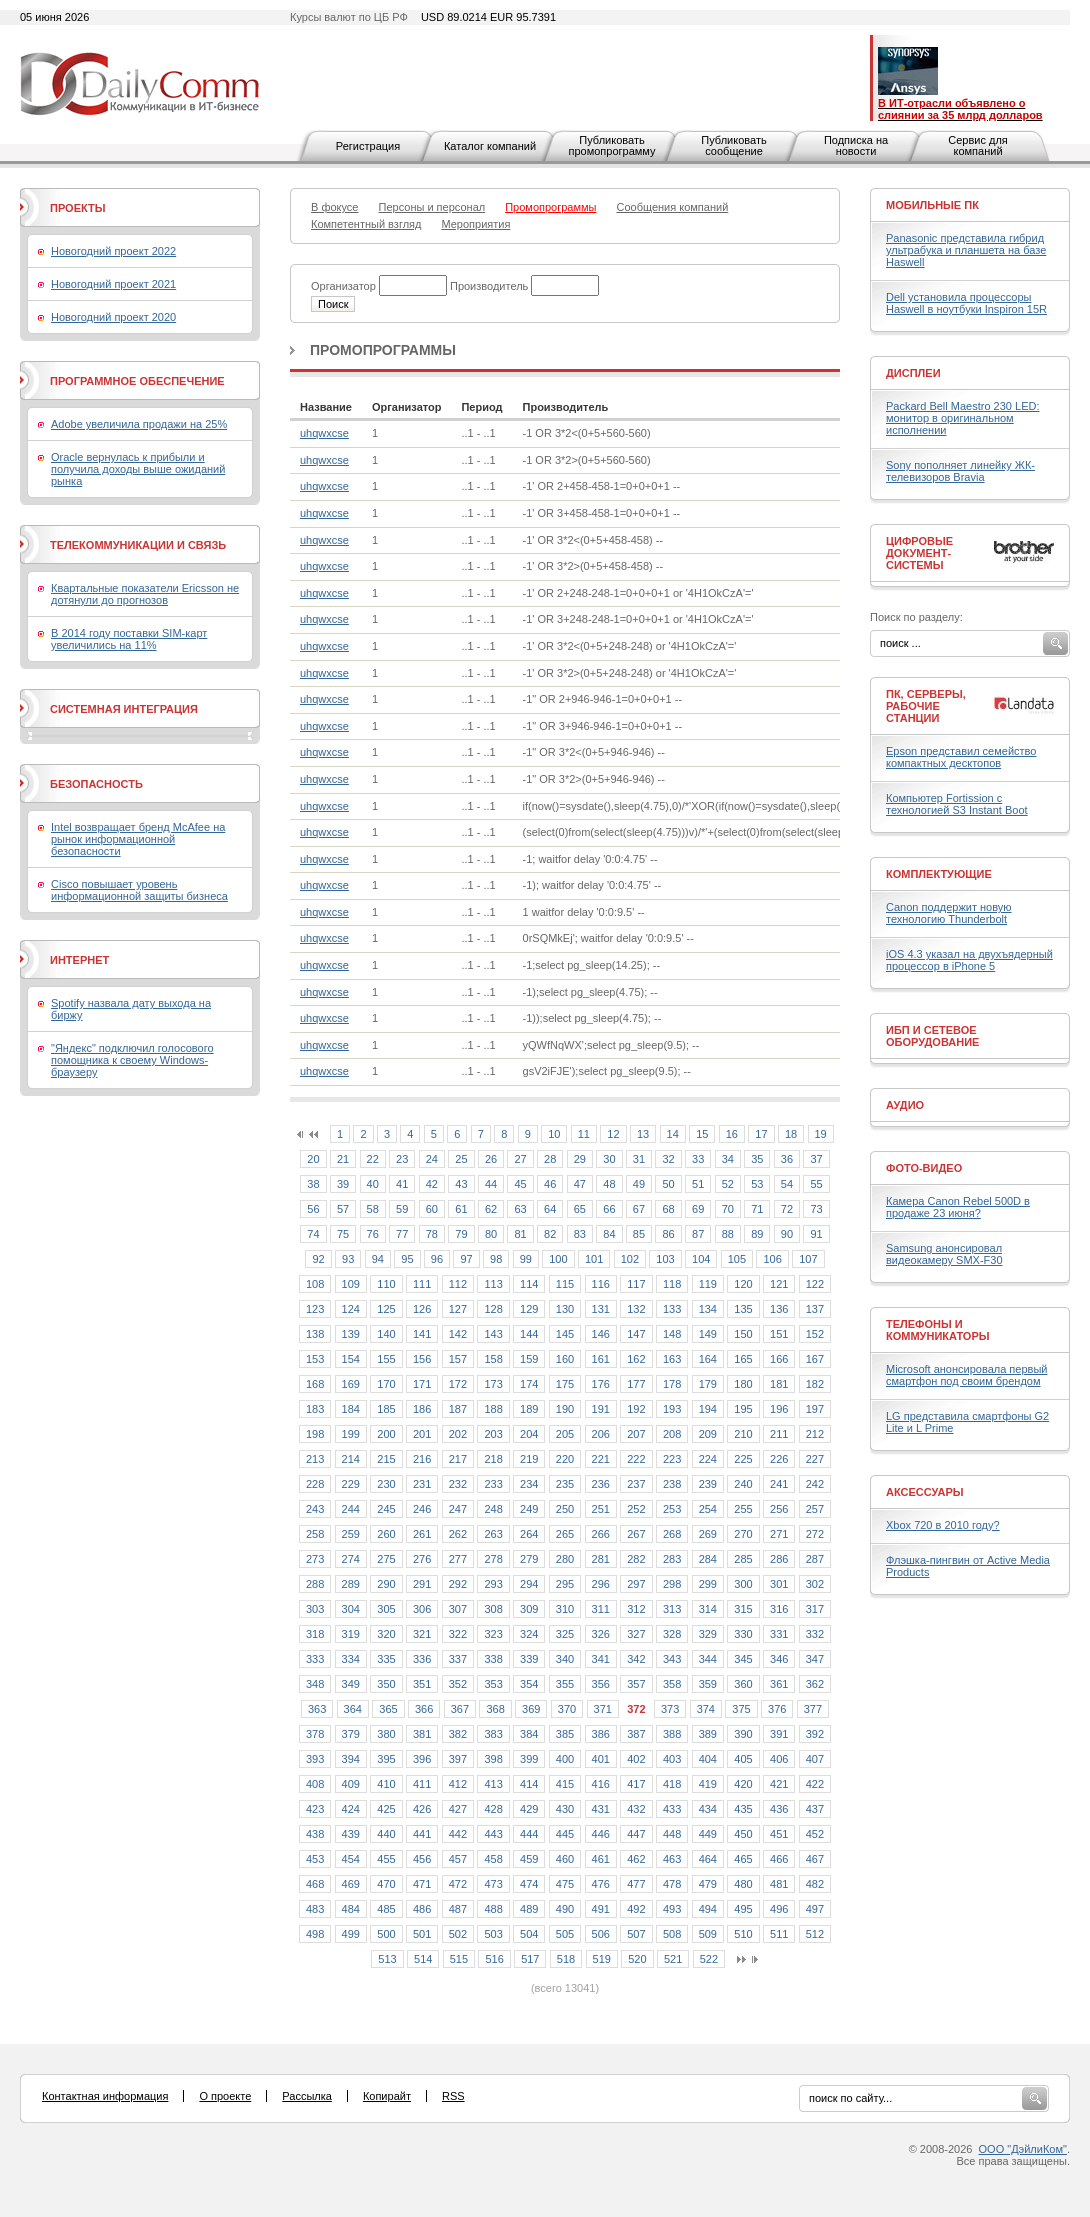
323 (493, 1634)
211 (779, 1434)
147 (636, 1334)
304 (351, 1609)
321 (422, 1634)
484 (351, 1909)
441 (422, 1834)
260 (386, 1534)
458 (493, 1859)
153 (315, 1359)
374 (706, 1709)
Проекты (77, 208)
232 (458, 1484)
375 (741, 1709)
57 (343, 1209)
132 (636, 1309)
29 (580, 1159)
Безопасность (96, 784)
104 (701, 1259)
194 (708, 1409)
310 (565, 1609)
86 (668, 1234)
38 (313, 1184)
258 (315, 1534)
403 (672, 1759)
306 (422, 1609)
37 (816, 1159)
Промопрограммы (383, 350)
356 (601, 1684)
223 (672, 1459)
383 (493, 1734)
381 (422, 1734)
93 (348, 1259)
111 (422, 1284)
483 (315, 1909)
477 (636, 1884)
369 (531, 1709)
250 (565, 1509)
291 (422, 1584)
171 (422, 1384)
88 (728, 1234)
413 (493, 1784)
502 (458, 1934)
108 (315, 1284)
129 (529, 1309)
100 (558, 1259)
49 (639, 1184)
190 (565, 1409)
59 (402, 1209)
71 (757, 1209)
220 (565, 1459)
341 (601, 1659)
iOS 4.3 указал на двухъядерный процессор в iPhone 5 (969, 960)
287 (815, 1559)
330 (743, 1634)
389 (708, 1734)
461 (601, 1859)
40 (373, 1184)
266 (601, 1534)
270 (743, 1534)
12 (613, 1134)
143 (493, 1334)
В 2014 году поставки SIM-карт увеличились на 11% (129, 639)
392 (815, 1734)
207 (636, 1434)
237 (636, 1484)
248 (493, 1509)
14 (673, 1134)
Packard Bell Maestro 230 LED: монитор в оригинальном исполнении (962, 418)
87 (698, 1234)
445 (565, 1834)
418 (672, 1784)
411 (422, 1784)
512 (815, 1934)
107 (808, 1259)
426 (422, 1809)
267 (636, 1534)
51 (698, 1184)
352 (458, 1684)
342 (636, 1659)
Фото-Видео (924, 1168)
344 (708, 1659)
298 (672, 1584)
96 (437, 1259)
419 (708, 1784)
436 (779, 1809)
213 (315, 1459)
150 (743, 1334)
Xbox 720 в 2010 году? (943, 1525)
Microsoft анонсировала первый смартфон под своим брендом (966, 1375)
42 (432, 1184)
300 (743, 1584)
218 (493, 1459)
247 (458, 1509)
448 (672, 1834)
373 (670, 1709)
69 (698, 1209)
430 (565, 1809)
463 (672, 1859)
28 (550, 1159)
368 (495, 1709)
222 (636, 1459)
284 (708, 1559)
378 (315, 1734)
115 (565, 1284)
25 (461, 1159)
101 (594, 1259)
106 (772, 1259)
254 (708, 1509)
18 (791, 1134)
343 (672, 1659)
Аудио (905, 1105)
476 (601, 1884)
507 (636, 1934)
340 (565, 1659)
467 (815, 1859)
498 (315, 1934)
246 (422, 1509)
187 (458, 1409)
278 (493, 1559)
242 (815, 1484)
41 (402, 1184)
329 (708, 1634)
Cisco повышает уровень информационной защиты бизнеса (139, 890)
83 (580, 1234)
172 (458, 1384)
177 (636, 1384)
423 (315, 1809)
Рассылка (307, 2096)
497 (815, 1909)
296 (601, 1584)
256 (779, 1509)
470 (386, 1884)
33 (698, 1159)
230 (386, 1484)
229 (351, 1484)
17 (761, 1134)
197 (815, 1409)
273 (315, 1559)
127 (458, 1309)
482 (815, 1884)
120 (743, 1284)
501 (422, 1934)
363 (317, 1709)
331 (779, 1634)
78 (432, 1234)
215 (386, 1459)
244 (351, 1509)
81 (520, 1234)
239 (708, 1484)
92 (318, 1259)
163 (672, 1359)
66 (609, 1209)
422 (815, 1784)
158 (493, 1359)
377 (813, 1709)
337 (458, 1659)
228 (315, 1484)
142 (458, 1334)
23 (402, 1159)
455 (386, 1859)
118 (672, 1284)
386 (601, 1734)
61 (461, 1209)
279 (529, 1559)
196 (779, 1409)
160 (565, 1359)
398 (493, 1759)
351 (422, 1684)
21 (343, 1159)
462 (636, 1859)
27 (520, 1159)
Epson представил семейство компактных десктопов (961, 757)
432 (636, 1809)
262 (458, 1534)
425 (386, 1809)
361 (779, 1684)
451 (779, 1834)
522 (709, 1959)
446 (601, 1834)
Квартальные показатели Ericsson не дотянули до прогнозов (145, 594)
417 (636, 1784)
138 (315, 1334)
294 (529, 1584)
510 (743, 1934)
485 (386, 1909)
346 (779, 1659)
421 (779, 1784)
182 (815, 1384)
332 (815, 1634)
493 (672, 1909)
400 (565, 1759)
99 (526, 1259)
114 (529, 1284)
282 (636, 1559)
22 (373, 1159)
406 (779, 1759)
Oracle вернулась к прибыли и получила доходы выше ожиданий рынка (138, 469)
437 (815, 1809)
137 (815, 1309)
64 (550, 1209)
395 (386, 1759)
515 (459, 1959)
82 (550, 1234)
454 (351, 1859)
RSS (453, 2096)
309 (529, 1609)
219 (529, 1459)
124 (351, 1309)
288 (315, 1584)
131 (601, 1309)
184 (351, 1409)
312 (636, 1609)
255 (743, 1509)
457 (458, 1859)
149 (708, 1334)
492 (636, 1909)
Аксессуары (925, 1492)
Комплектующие (939, 874)
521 (673, 1959)
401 (601, 1759)
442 (458, 1834)
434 (708, 1809)
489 (529, 1909)
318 (315, 1634)
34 (728, 1159)
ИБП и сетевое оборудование (932, 1036)
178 (672, 1384)
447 (636, 1834)
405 (743, 1759)
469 (351, 1884)
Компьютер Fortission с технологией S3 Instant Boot (957, 804)
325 (565, 1634)
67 (639, 1209)
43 (461, 1184)
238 (672, 1484)
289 (351, 1584)
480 (743, 1884)
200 (386, 1434)
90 (787, 1234)
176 (601, 1384)
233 (493, 1484)
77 (402, 1234)
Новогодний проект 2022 (113, 251)
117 (636, 1284)
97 (466, 1259)
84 (609, 1234)
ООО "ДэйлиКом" (1023, 2149)
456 (422, 1859)
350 (386, 1684)
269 (708, 1534)
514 (423, 1959)
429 (529, 1809)
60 (432, 1209)
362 (815, 1684)
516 (494, 1959)
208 (672, 1434)
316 (779, 1609)
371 (603, 1709)
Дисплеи (913, 373)
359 (708, 1684)
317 (815, 1609)
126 (422, 1309)
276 (422, 1559)
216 (422, 1459)
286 (779, 1559)
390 (743, 1734)
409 (351, 1784)
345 (743, 1659)
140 (386, 1334)
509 (708, 1934)
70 (728, 1209)
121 (779, 1284)
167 (815, 1359)
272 (815, 1534)
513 (387, 1959)
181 (779, 1384)
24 (432, 1159)
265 (565, 1534)
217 (458, 1459)
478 (672, 1884)
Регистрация (368, 146)
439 (351, 1834)
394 (351, 1759)
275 (386, 1559)
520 (637, 1959)
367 (460, 1709)
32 (668, 1159)
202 (458, 1434)
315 (743, 1609)
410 (386, 1784)
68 (668, 1209)
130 (565, 1309)
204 (529, 1434)
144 (529, 1334)
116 (601, 1284)
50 (668, 1184)
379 (351, 1734)
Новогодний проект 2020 (113, 317)
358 (672, 1684)
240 (743, 1484)
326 (601, 1634)
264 (529, 1534)
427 (458, 1809)
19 (821, 1134)
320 (386, 1634)
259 (351, 1534)
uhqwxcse (324, 433)
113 (493, 1284)
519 (602, 1959)
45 (520, 1184)
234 (529, 1484)
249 (529, 1509)
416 (601, 1784)
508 (672, 1934)
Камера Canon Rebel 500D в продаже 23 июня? (958, 1207)
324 (529, 1634)
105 (737, 1259)
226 (779, 1459)
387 (636, 1734)
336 (422, 1659)
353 (493, 1684)
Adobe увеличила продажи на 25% (139, 424)
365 (388, 1709)
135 (743, 1309)
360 (743, 1684)
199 (351, 1434)
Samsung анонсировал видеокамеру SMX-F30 (944, 1254)
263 (493, 1534)
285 (743, 1559)
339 (529, 1659)
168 (315, 1384)
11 (584, 1134)
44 (491, 1184)
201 (422, 1434)
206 (601, 1434)
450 (743, 1834)
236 (601, 1484)
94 (378, 1259)
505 (565, 1934)
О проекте (225, 2096)
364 (353, 1709)
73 (816, 1209)
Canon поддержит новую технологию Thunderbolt (949, 913)
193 (672, 1409)
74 (313, 1234)
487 (458, 1909)
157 (458, 1359)
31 (639, 1159)
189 (529, 1409)
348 (315, 1684)
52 (728, 1184)
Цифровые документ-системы (919, 553)
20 (313, 1159)
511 (779, 1934)
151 (779, 1334)
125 (386, 1309)
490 (565, 1909)
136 (779, 1309)
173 (493, 1384)
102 (630, 1259)
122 (815, 1284)
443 (493, 1834)
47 (580, 1184)
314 (708, 1609)
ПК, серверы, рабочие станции (926, 706)
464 (708, 1859)
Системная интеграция (124, 709)
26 (491, 1159)
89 (757, 1234)
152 (815, 1334)
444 (529, 1834)
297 (636, 1584)
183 (315, 1409)
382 (458, 1734)
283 (672, 1559)
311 (601, 1609)
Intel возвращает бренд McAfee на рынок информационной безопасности (138, 839)
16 (732, 1134)
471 (422, 1884)
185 (386, 1409)
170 (386, 1384)
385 (565, 1734)
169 (351, 1384)
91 (816, 1234)
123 (315, 1309)
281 (601, 1559)
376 (777, 1709)
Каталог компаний (490, 146)
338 (493, 1659)
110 (386, 1284)
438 (315, 1834)
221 (601, 1459)
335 (386, 1659)
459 (529, 1859)
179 (708, 1384)
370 (567, 1709)
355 (565, 1684)
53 (757, 1184)
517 (530, 1959)
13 (643, 1134)
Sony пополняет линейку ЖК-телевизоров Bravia (960, 471)
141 (422, 1334)
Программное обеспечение (137, 381)
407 (815, 1759)
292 (458, 1584)
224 (708, 1459)
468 (315, 1884)
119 (708, 1284)
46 (550, 1184)
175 (565, 1384)
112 (458, 1284)
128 (493, 1309)
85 (639, 1234)
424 (351, 1809)
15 (702, 1134)
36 (787, 1159)
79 (461, 1234)
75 (343, 1234)
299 (708, 1584)
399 (529, 1759)
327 (636, 1634)
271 (779, 1534)
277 (458, 1559)
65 (580, 1209)
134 (708, 1309)
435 (743, 1809)
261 (422, 1534)
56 (313, 1209)
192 (636, 1409)
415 (565, 1784)
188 (493, 1409)
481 (779, 1884)
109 (351, 1284)
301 (779, 1584)
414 (529, 1784)
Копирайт (387, 2096)
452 (815, 1834)
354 (529, 1684)
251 (601, 1509)
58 (373, 1209)
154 (351, 1359)
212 (815, 1434)
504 (529, 1934)
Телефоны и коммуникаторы (938, 1330)
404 (708, 1759)
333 (315, 1659)
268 (672, 1534)
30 (609, 1159)
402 (636, 1759)
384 (529, 1734)
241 (779, 1484)
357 (636, 1684)
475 (565, 1884)
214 (351, 1459)
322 (458, 1634)
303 (315, 1609)
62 (491, 1209)
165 (743, 1359)
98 (496, 1259)
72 (787, 1209)
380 (386, 1734)
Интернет (79, 960)
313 (672, 1609)
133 (672, 1309)
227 (815, 1459)
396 (422, 1759)
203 (493, 1434)
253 (672, 1509)
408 (315, 1784)
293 (493, 1584)
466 (779, 1859)
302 (815, 1584)
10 (554, 1134)
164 (708, 1359)
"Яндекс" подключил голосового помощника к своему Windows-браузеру (132, 1060)
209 (708, 1434)
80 (491, 1234)
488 (493, 1909)
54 (787, 1184)
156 (422, 1359)
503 (493, 1934)
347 (815, 1659)
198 (315, 1434)
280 (565, 1559)
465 (743, 1859)
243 (315, 1509)
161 (601, 1359)
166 (779, 1359)
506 (601, 1934)
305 (386, 1609)
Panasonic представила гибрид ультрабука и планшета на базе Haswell (966, 250)
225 (743, 1459)
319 (351, 1634)
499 (351, 1934)
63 (520, 1209)
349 (351, 1684)
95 (407, 1259)
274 (351, 1559)
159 (529, 1359)
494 (708, 1909)
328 (672, 1634)
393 (315, 1759)
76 (373, 1234)
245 (386, 1509)
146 (601, 1334)
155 (386, 1359)
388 (672, 1734)
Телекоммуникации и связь (138, 545)
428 (493, 1809)
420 (743, 1784)
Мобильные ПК (932, 205)
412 (458, 1784)
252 (636, 1509)
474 (529, 1884)
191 (601, 1409)
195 (743, 1409)
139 (351, 1334)
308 (493, 1609)
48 (609, 1184)
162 (636, 1359)
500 (386, 1934)
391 (779, 1734)
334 (351, 1659)
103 (665, 1259)
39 (343, 1184)
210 (743, 1434)
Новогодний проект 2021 (113, 284)
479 (708, 1884)
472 (458, 1884)
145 (565, 1334)
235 (565, 1484)
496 (779, 1909)
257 (815, 1509)
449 (708, 1834)
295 (565, 1584)
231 (422, 1484)
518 (566, 1959)
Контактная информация (105, 2096)
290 (386, 1584)
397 (458, 1759)
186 (422, 1409)
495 (743, 1909)
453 (315, 1859)
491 (601, 1909)
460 (565, 1859)
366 (424, 1709)
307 (458, 1609)
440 (386, 1834)
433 (672, 1809)
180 (743, 1384)
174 (529, 1384)
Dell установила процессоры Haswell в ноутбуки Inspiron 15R (966, 303)
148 (672, 1334)
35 (757, 1159)
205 (565, 1434)
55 (816, 1184)
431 (601, 1809)
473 (493, 1884)
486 (422, 1909)
